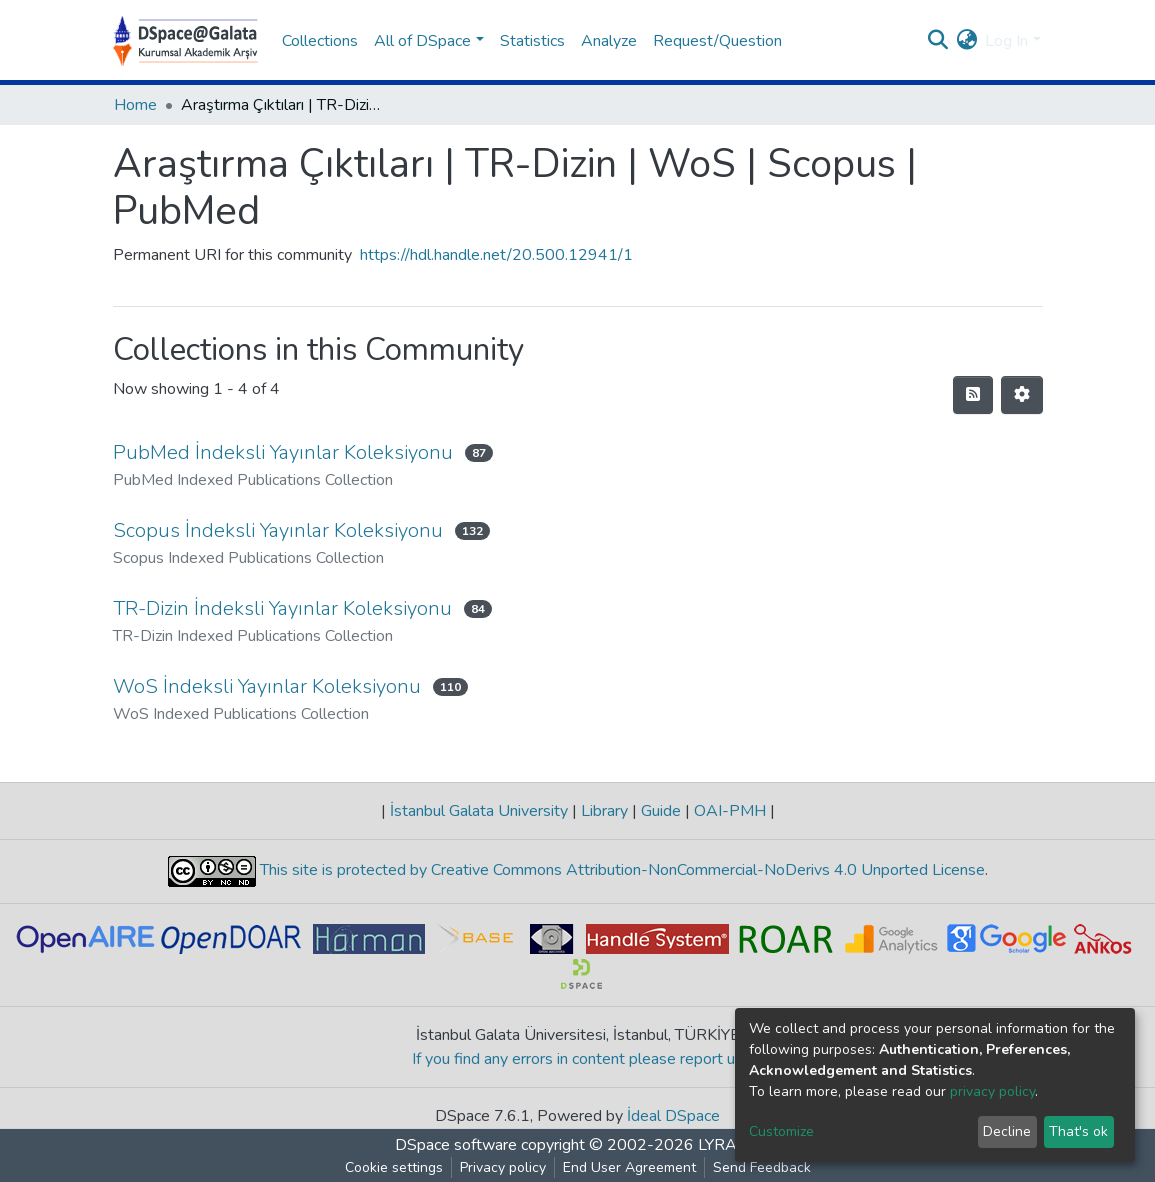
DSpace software (456, 1145)
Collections (320, 41)
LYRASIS (729, 1145)
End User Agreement (629, 1167)
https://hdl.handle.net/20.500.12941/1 (496, 255)
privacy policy (992, 1091)
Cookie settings (394, 1167)
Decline (1007, 1131)
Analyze (609, 41)
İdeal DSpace (673, 1116)
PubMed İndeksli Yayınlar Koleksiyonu (283, 452)
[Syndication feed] (973, 395)
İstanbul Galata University (479, 811)
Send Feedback (762, 1167)
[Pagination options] (1022, 395)
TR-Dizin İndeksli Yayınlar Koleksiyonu (282, 608)
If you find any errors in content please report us (577, 1059)
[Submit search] (937, 41)
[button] (966, 41)
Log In (1006, 41)
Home (135, 105)
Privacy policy (503, 1167)
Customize (781, 1131)
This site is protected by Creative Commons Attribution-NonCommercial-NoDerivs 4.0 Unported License (620, 871)
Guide (661, 811)
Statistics (532, 41)
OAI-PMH (730, 811)
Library (604, 811)
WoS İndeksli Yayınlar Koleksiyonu (267, 686)
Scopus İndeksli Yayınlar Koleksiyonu (278, 530)
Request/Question (717, 41)
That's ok (1078, 1131)
